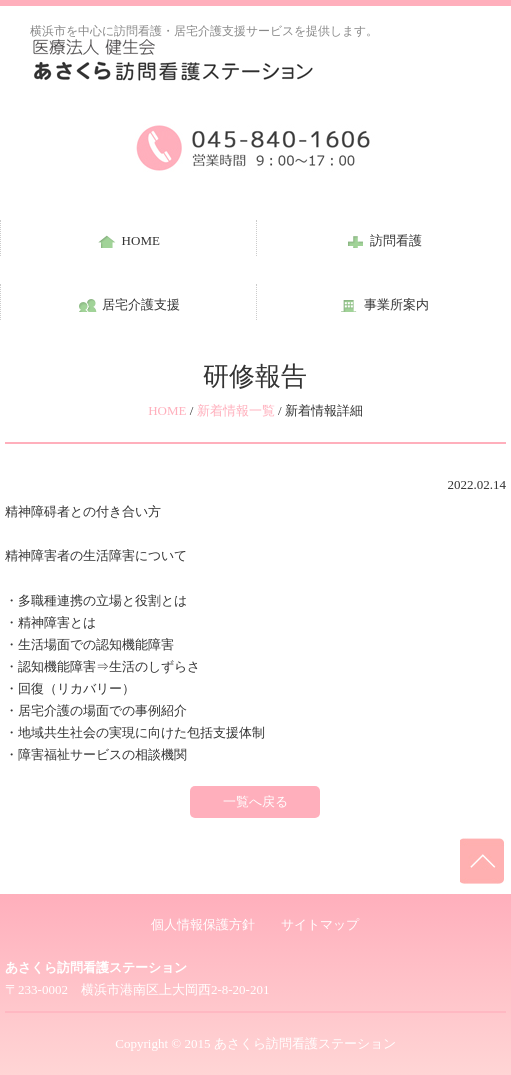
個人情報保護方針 (203, 924)
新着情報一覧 (236, 410)
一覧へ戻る (255, 801)
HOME (167, 410)
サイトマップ (320, 924)
